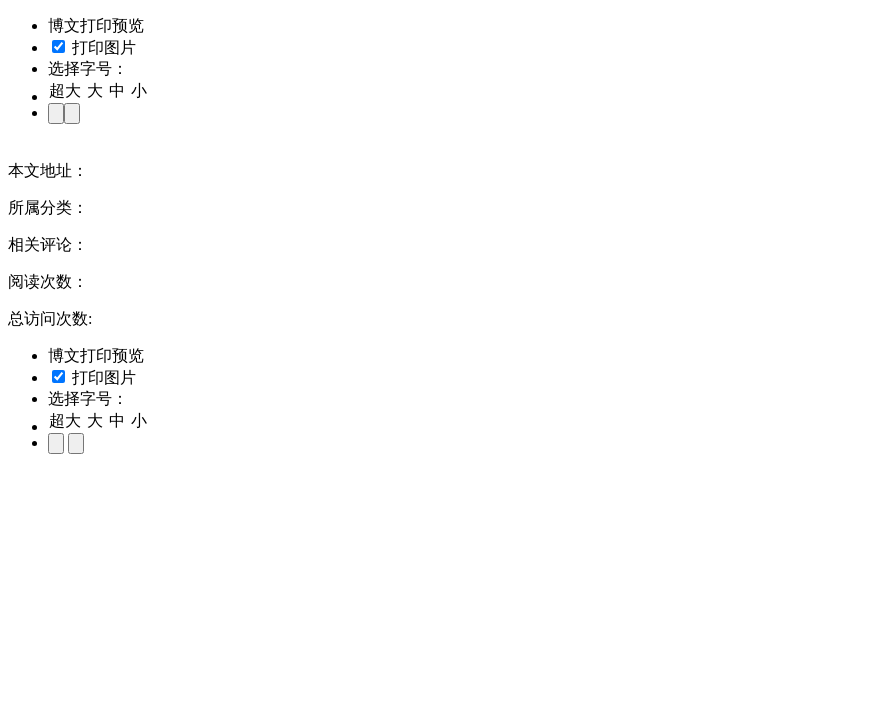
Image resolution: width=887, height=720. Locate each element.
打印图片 (94, 47)
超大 (65, 90)
